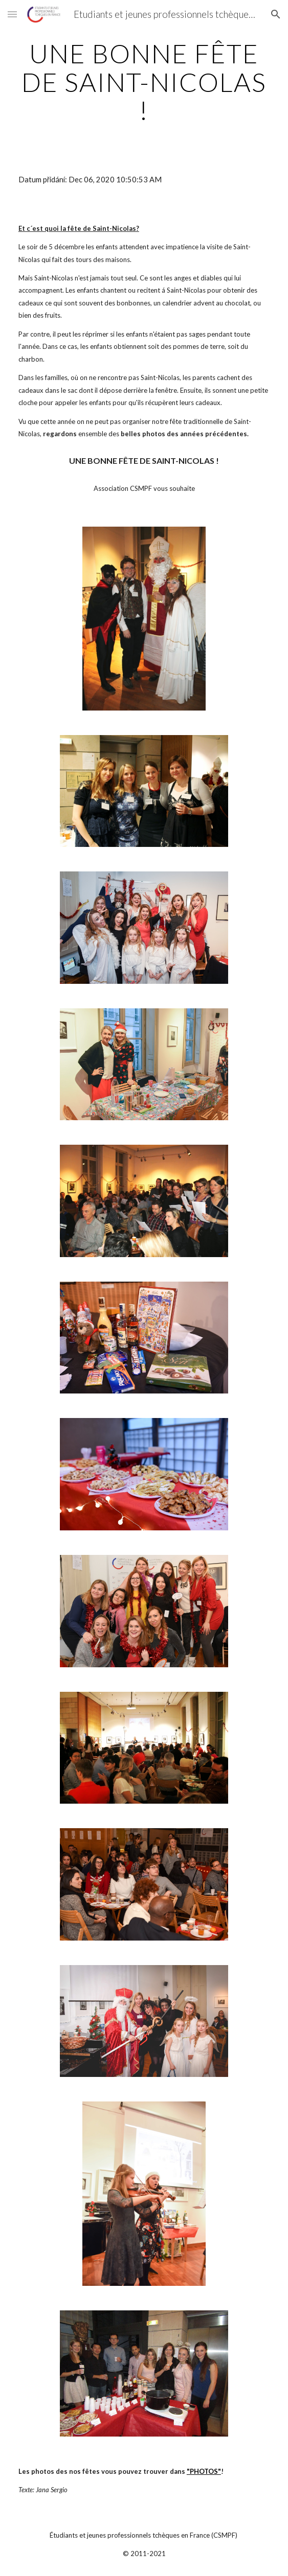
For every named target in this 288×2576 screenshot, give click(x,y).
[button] (12, 14)
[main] (144, 82)
